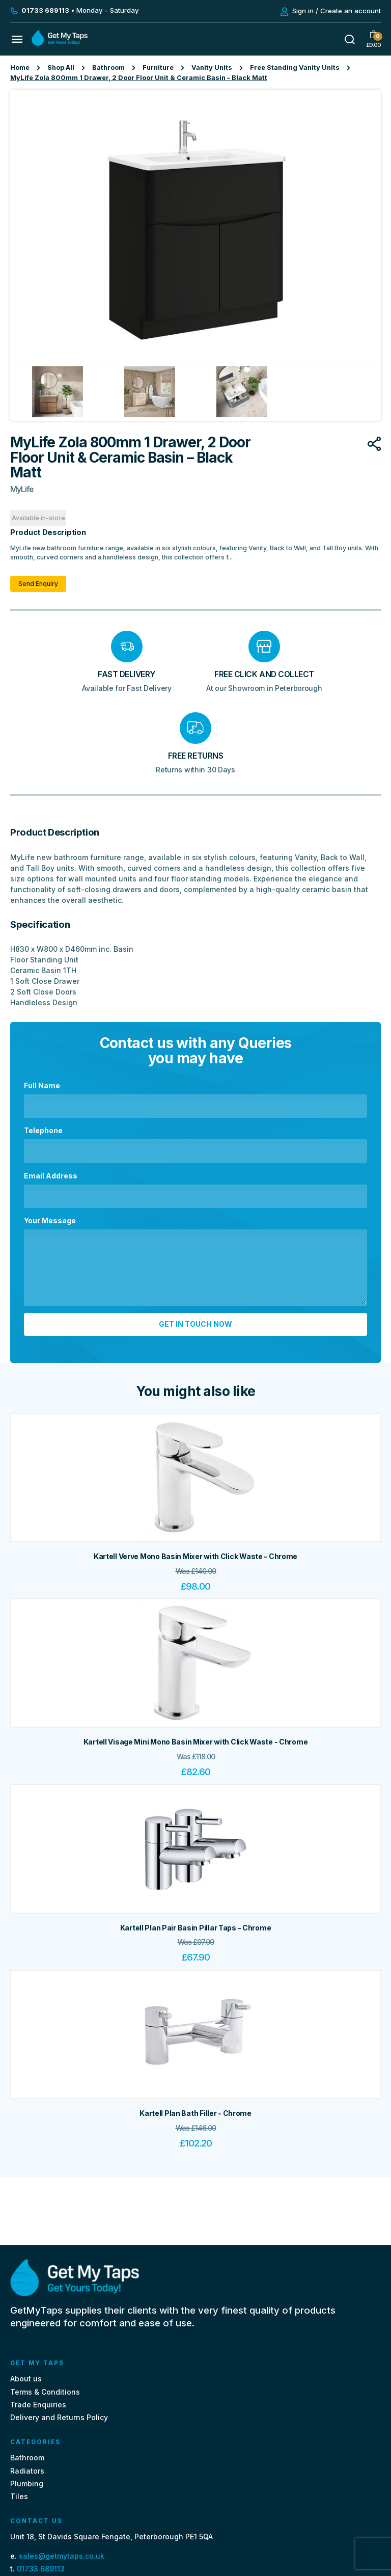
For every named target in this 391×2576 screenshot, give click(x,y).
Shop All (60, 67)
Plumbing (26, 2483)
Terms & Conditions (45, 2391)
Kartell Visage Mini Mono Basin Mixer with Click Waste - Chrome (195, 1741)
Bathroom (108, 67)
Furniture (158, 67)
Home (20, 67)
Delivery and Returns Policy (59, 2417)
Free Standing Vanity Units (295, 67)
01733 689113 (41, 2568)
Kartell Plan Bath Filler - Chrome (195, 2113)
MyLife (21, 489)
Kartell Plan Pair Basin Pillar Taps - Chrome (195, 1927)
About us (26, 2378)
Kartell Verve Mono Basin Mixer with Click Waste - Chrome (195, 1556)
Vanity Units (211, 67)
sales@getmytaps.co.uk (61, 2556)
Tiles (19, 2496)
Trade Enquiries (38, 2404)
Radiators (27, 2470)
